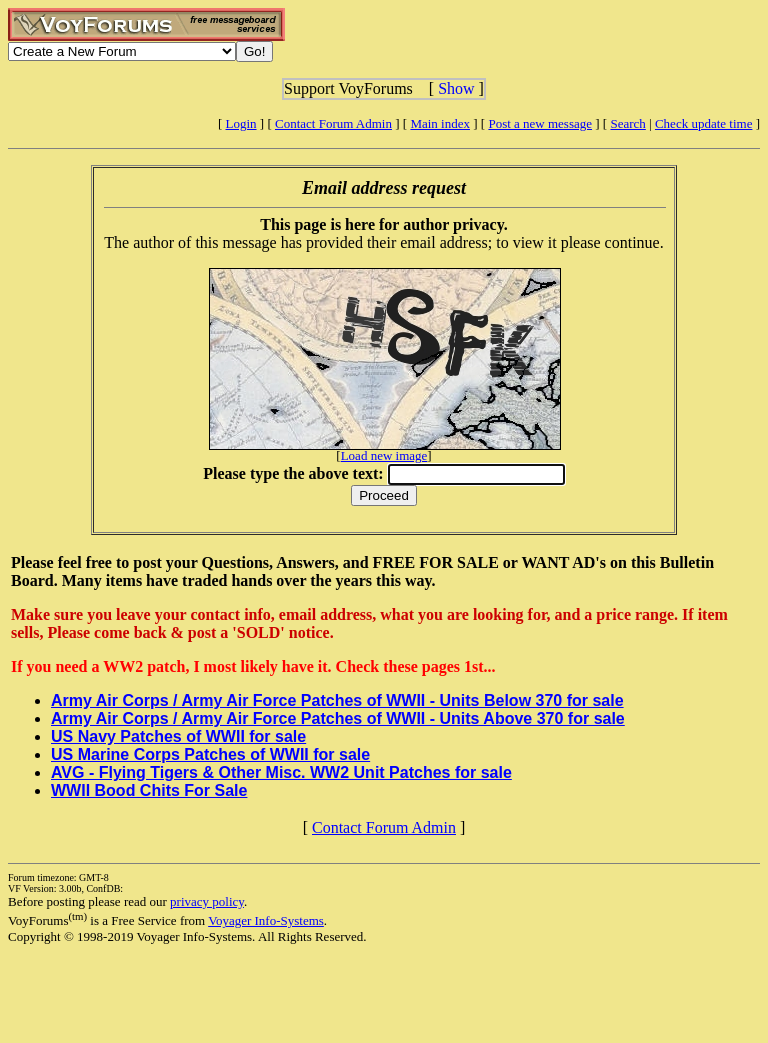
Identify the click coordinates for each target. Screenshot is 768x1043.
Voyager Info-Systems (266, 920)
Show (456, 88)
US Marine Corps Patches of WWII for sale (210, 754)
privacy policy (207, 901)
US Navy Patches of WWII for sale (178, 736)
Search (627, 123)
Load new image (384, 455)
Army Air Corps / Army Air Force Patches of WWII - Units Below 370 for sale (337, 700)
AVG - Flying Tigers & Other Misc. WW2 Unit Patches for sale (281, 772)
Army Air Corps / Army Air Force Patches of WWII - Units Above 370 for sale (338, 718)
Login (241, 123)
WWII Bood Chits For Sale (149, 790)
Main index (440, 123)
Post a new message (540, 123)
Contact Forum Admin (333, 123)
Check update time (703, 123)
